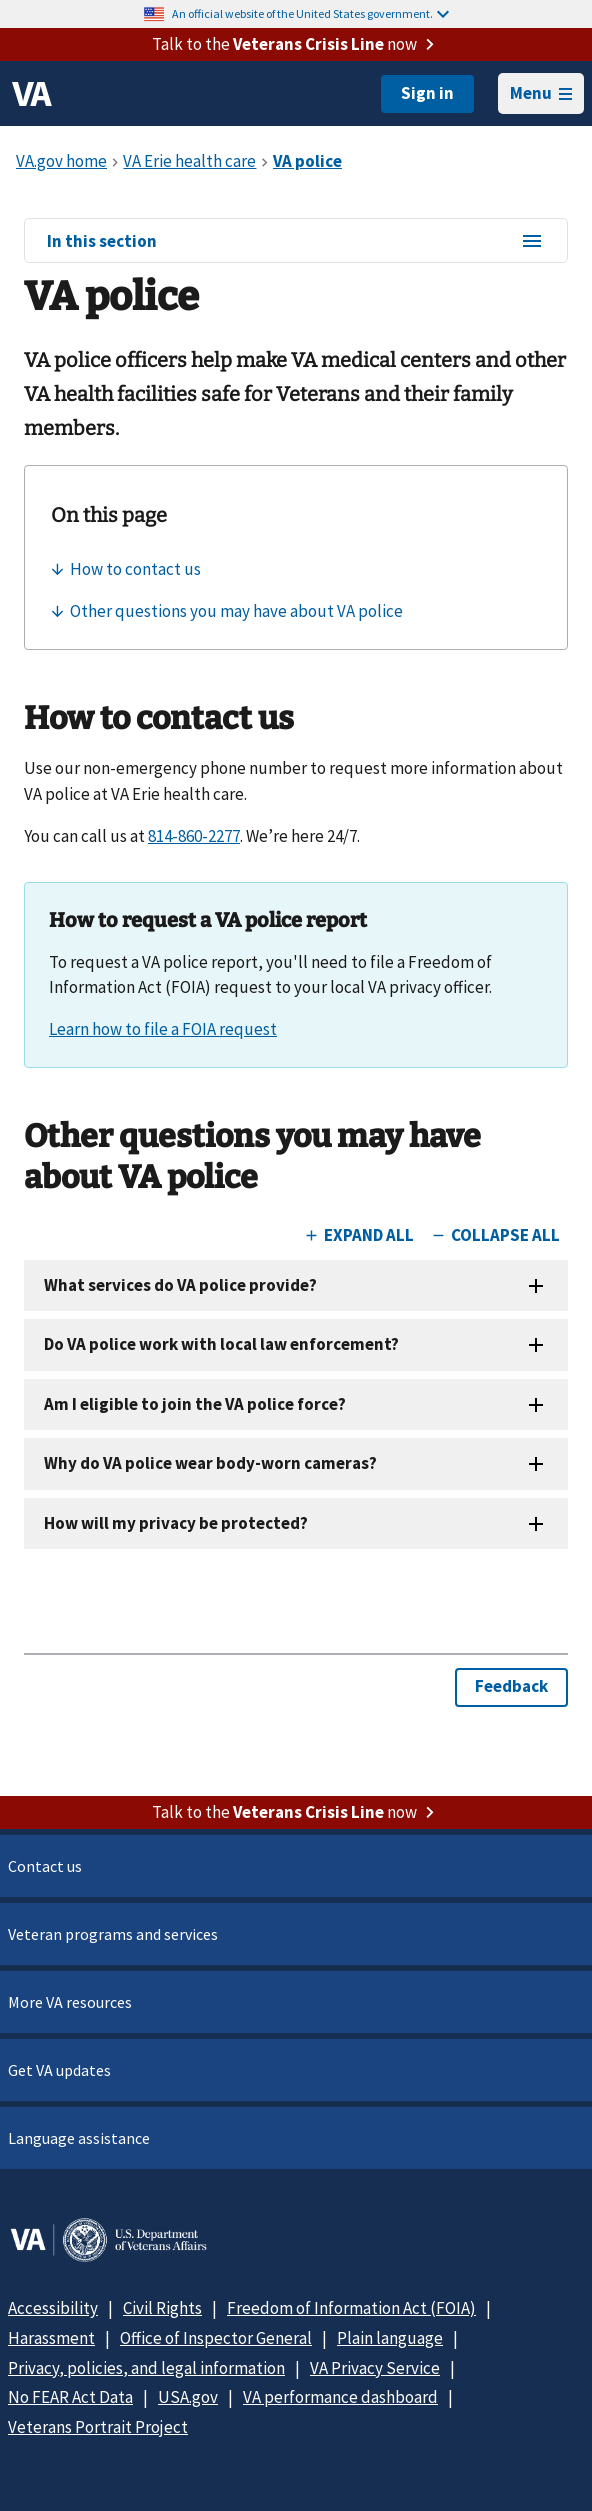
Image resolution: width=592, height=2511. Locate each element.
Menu (541, 93)
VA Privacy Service (375, 2368)
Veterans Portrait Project (98, 2427)
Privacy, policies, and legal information (146, 2368)
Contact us (45, 1866)
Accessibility (53, 2308)
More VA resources (70, 2002)
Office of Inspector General (216, 2338)
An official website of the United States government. (310, 13)
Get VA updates (59, 2070)
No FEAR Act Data (70, 2397)
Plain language (390, 2338)
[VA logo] (32, 94)
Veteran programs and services (113, 1934)
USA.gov (188, 2397)
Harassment (51, 2338)
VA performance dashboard (340, 2397)
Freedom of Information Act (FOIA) (351, 2308)
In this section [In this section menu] (295, 242)
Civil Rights (162, 2308)
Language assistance (79, 2138)
